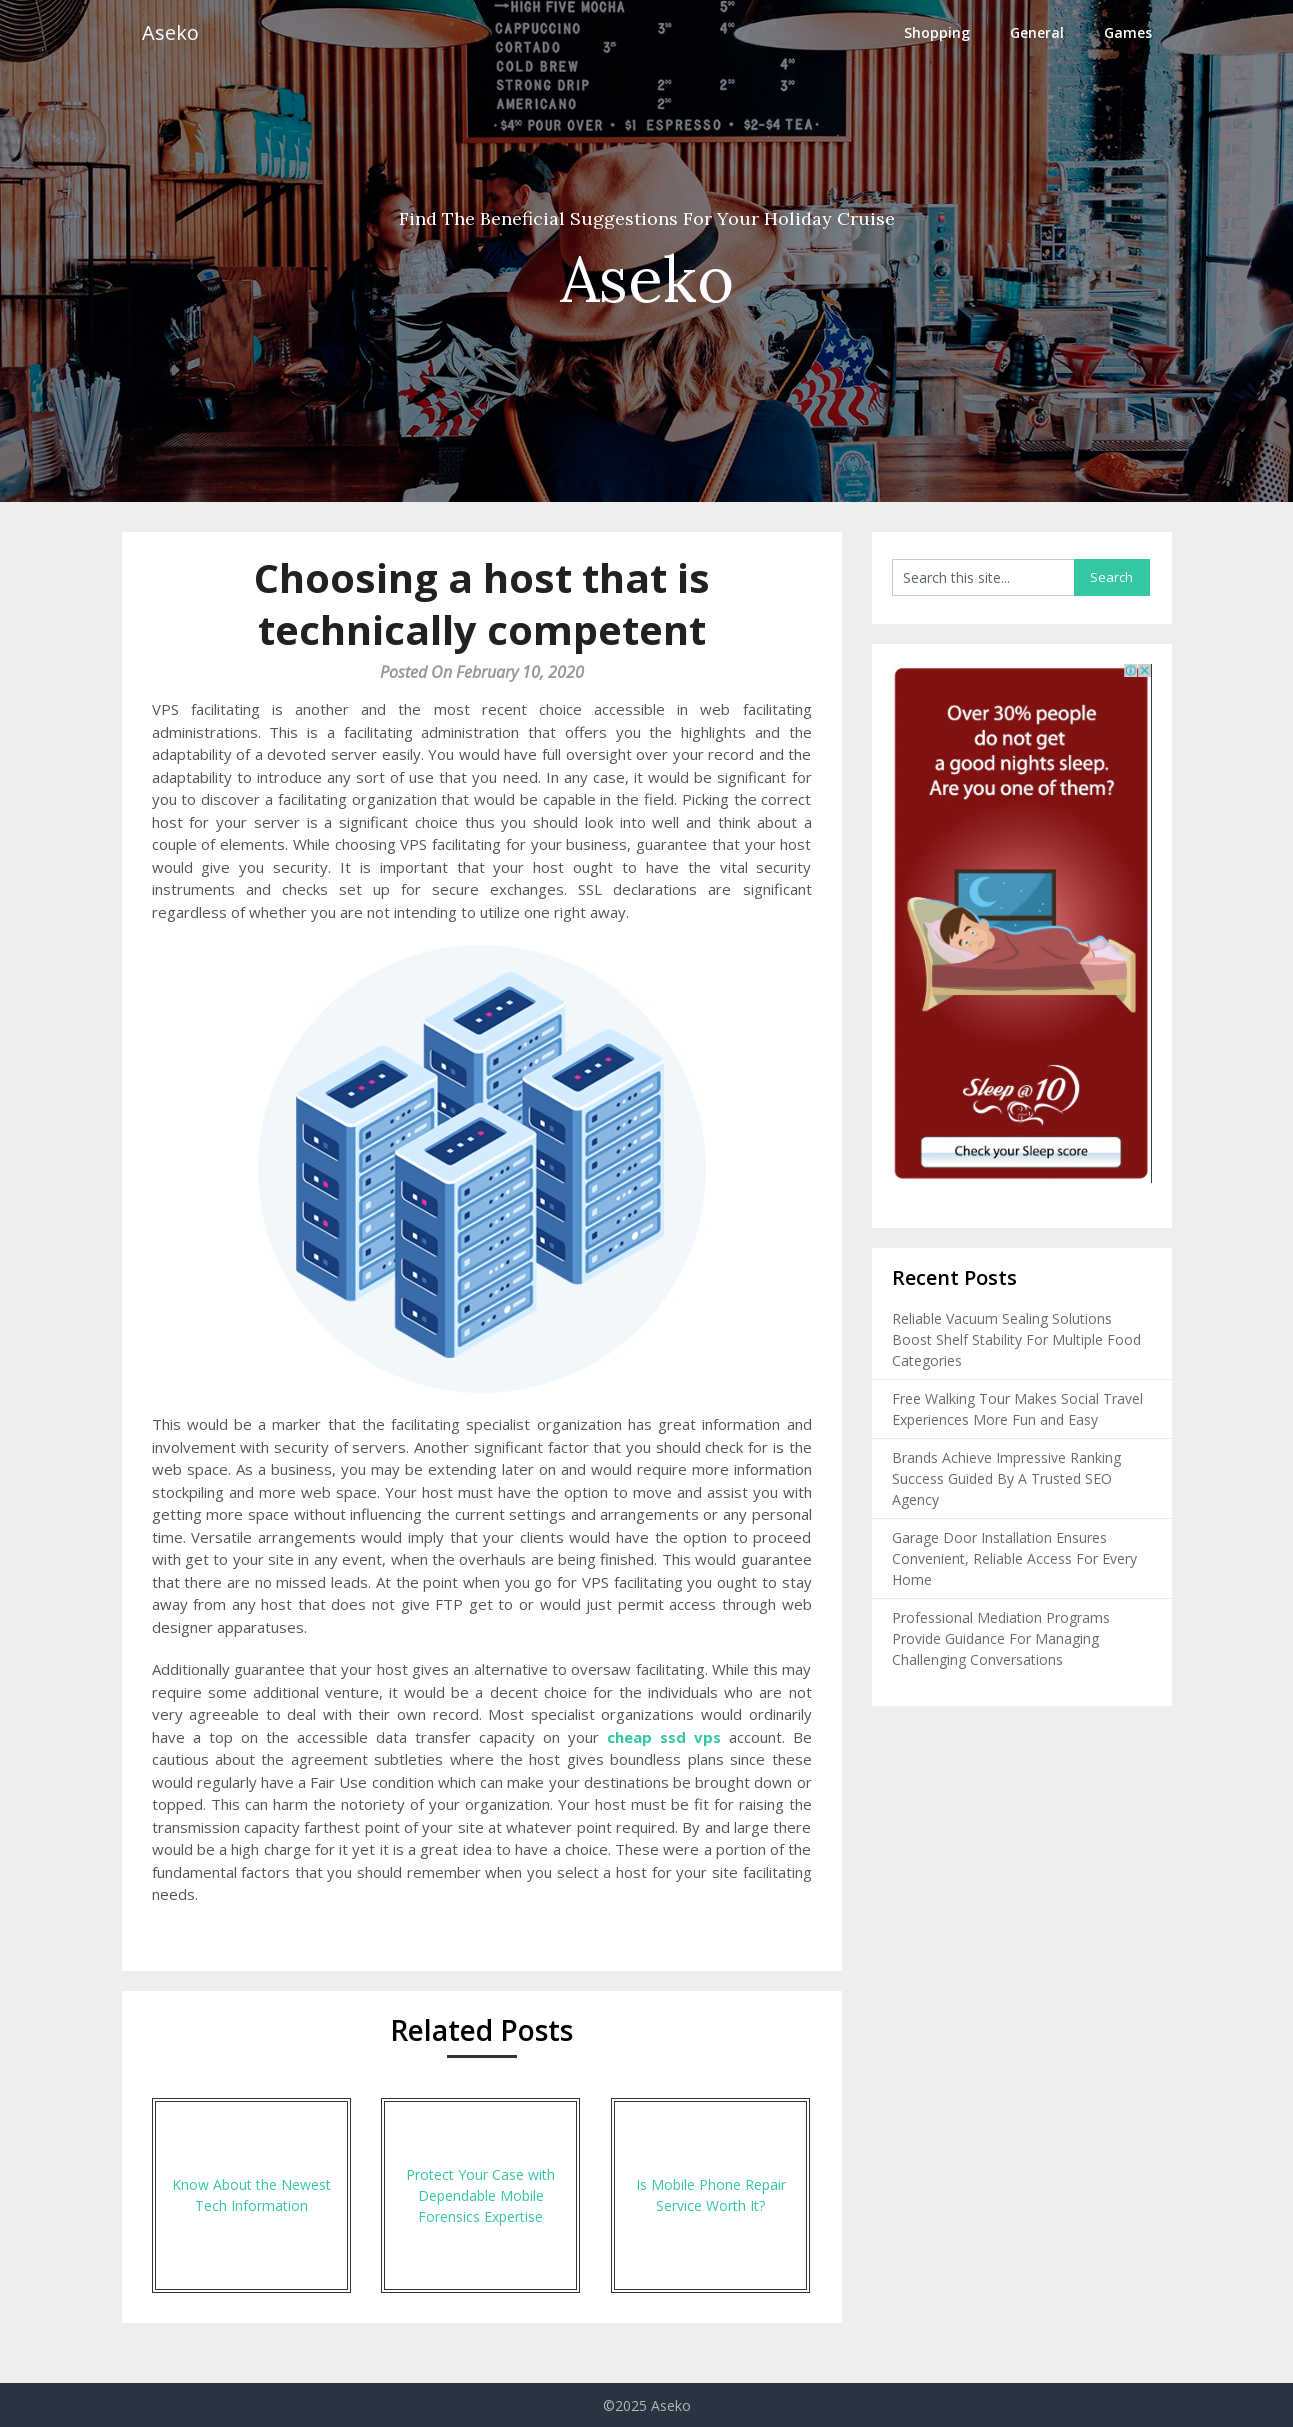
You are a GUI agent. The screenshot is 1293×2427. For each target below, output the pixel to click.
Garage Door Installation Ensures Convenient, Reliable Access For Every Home (1014, 1558)
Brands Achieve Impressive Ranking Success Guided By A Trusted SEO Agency (1006, 1478)
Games (1128, 32)
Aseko (170, 32)
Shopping (937, 32)
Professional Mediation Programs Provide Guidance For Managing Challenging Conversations (1001, 1638)
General (1037, 32)
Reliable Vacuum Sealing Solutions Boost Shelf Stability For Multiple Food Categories (1016, 1339)
